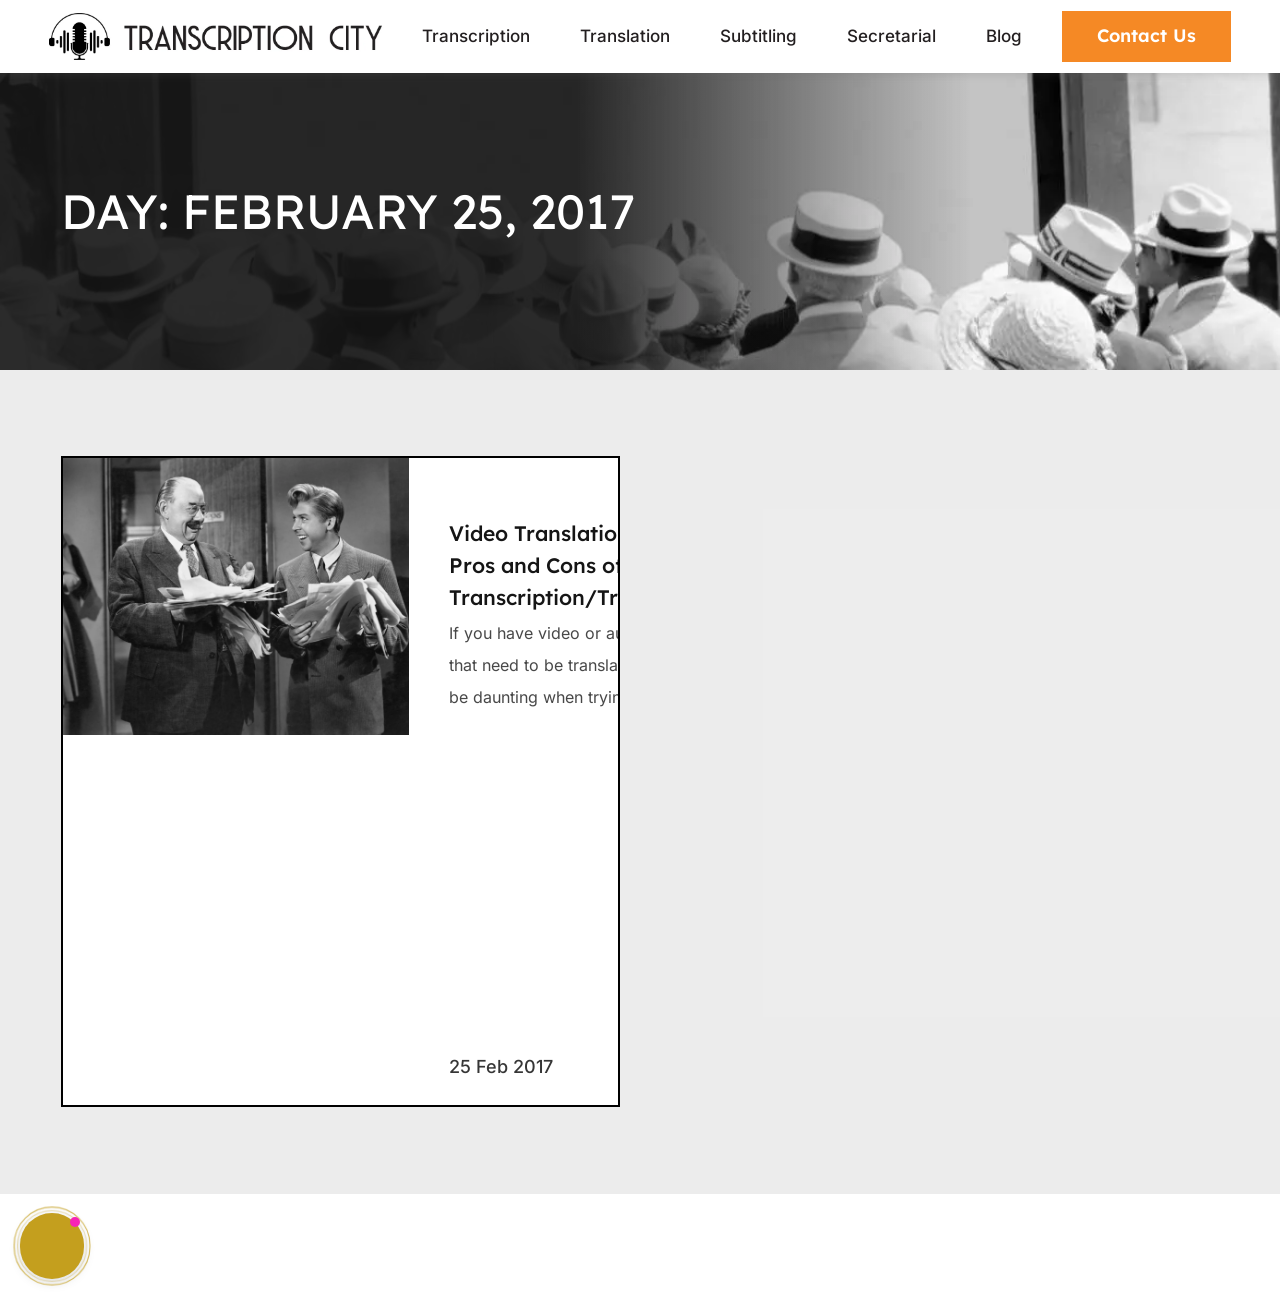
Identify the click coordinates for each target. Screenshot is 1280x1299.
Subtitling (758, 36)
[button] (52, 1246)
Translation (625, 36)
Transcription (476, 36)
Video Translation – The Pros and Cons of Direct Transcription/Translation (581, 565)
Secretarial (891, 36)
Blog (1004, 36)
